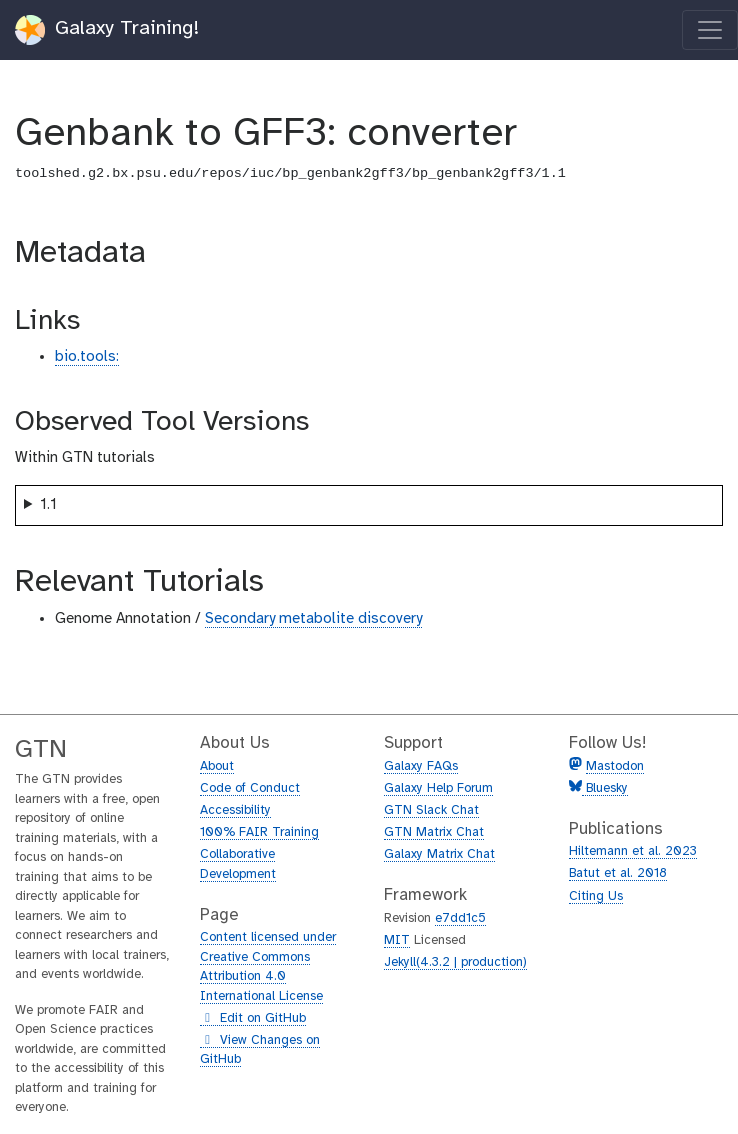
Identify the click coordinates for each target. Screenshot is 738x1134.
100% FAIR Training (259, 832)
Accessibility (235, 810)
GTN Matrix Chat (434, 832)
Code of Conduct (250, 788)
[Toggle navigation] (710, 30)
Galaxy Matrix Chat (439, 854)
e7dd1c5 (460, 918)
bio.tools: (87, 357)
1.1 (48, 505)
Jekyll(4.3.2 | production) (455, 962)
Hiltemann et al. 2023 (633, 851)
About (217, 766)
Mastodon (615, 766)
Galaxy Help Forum (438, 788)
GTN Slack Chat (431, 810)
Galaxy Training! (107, 30)
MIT (397, 940)
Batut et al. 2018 (618, 873)
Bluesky (605, 788)
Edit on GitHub (253, 1019)
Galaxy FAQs (421, 766)
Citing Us (596, 896)
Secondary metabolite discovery (313, 619)
